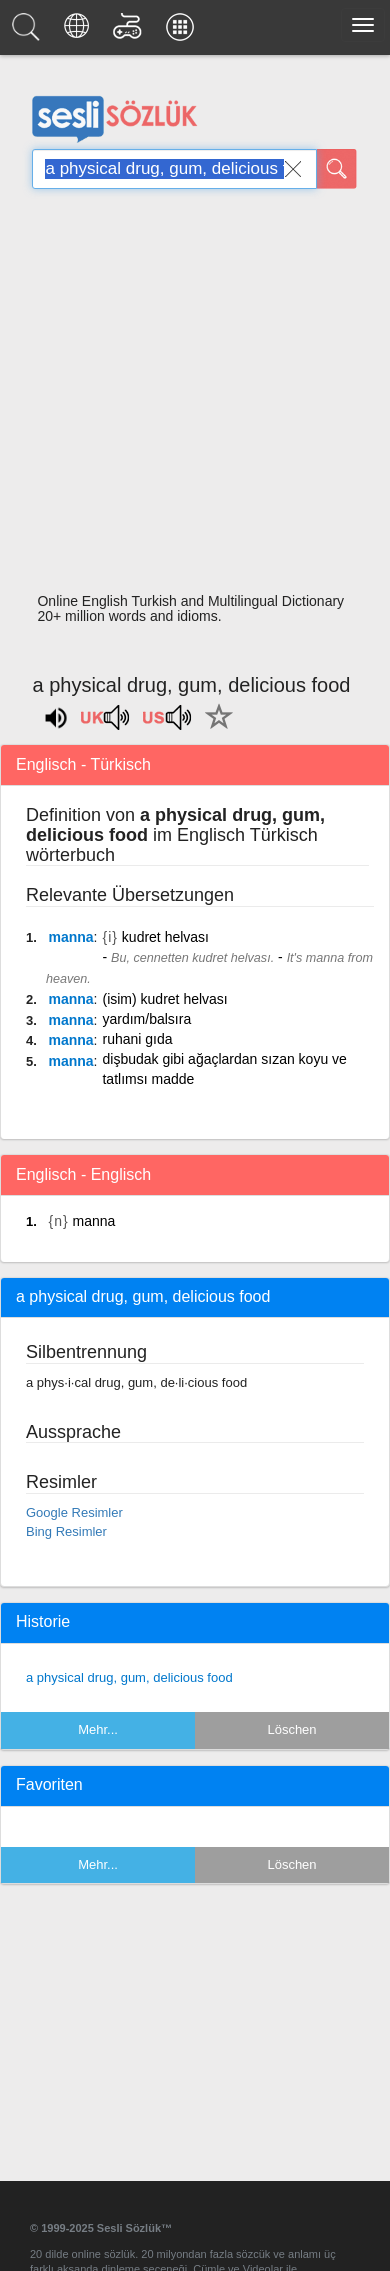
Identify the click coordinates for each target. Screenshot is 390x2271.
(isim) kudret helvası (164, 999)
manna (70, 937)
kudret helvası (165, 937)
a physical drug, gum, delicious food (129, 1677)
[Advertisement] (187, 396)
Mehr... (98, 1729)
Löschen (291, 1729)
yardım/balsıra (146, 1019)
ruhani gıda (137, 1039)
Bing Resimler (66, 1531)
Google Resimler (74, 1512)
